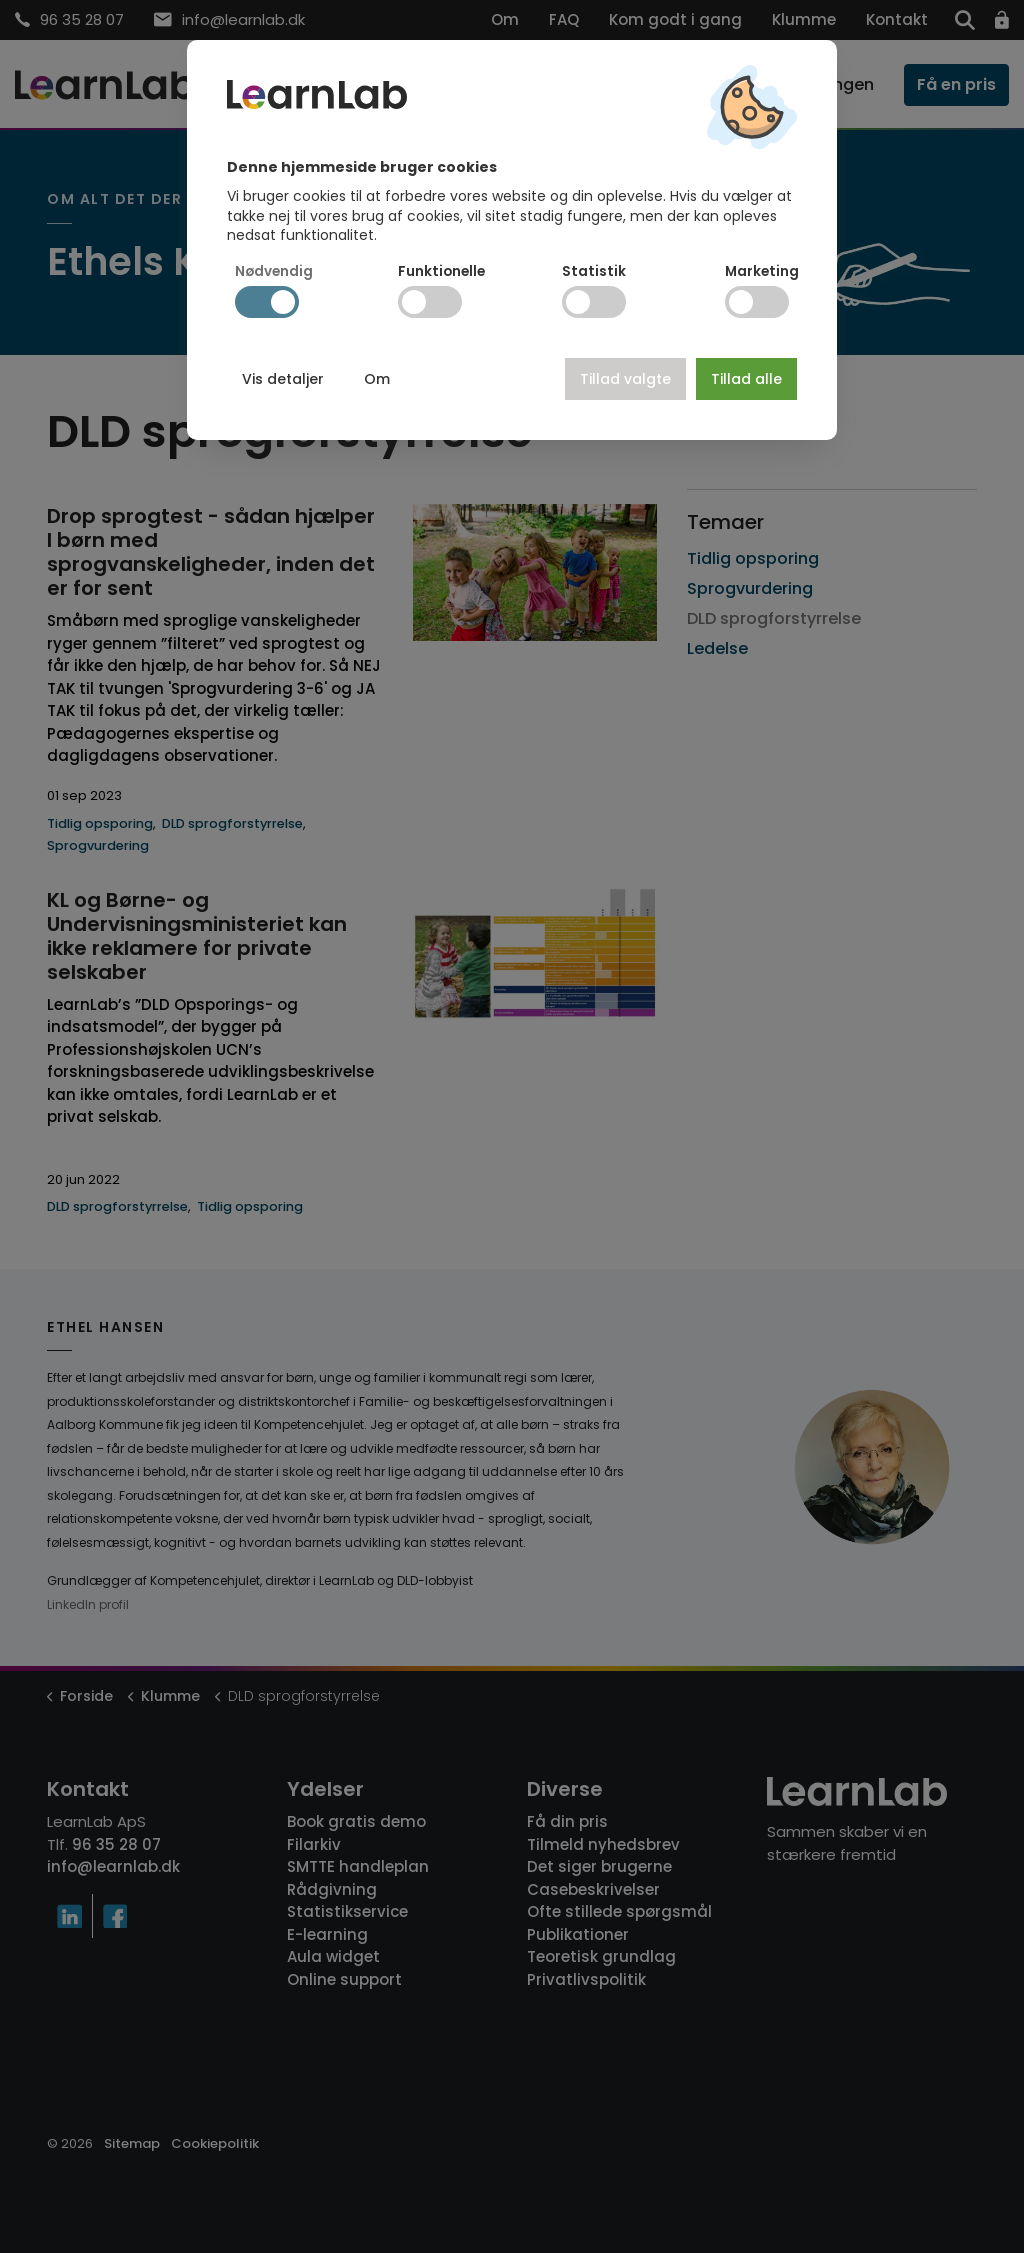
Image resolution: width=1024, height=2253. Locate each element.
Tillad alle (746, 379)
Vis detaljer (283, 379)
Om (377, 379)
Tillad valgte (625, 379)
